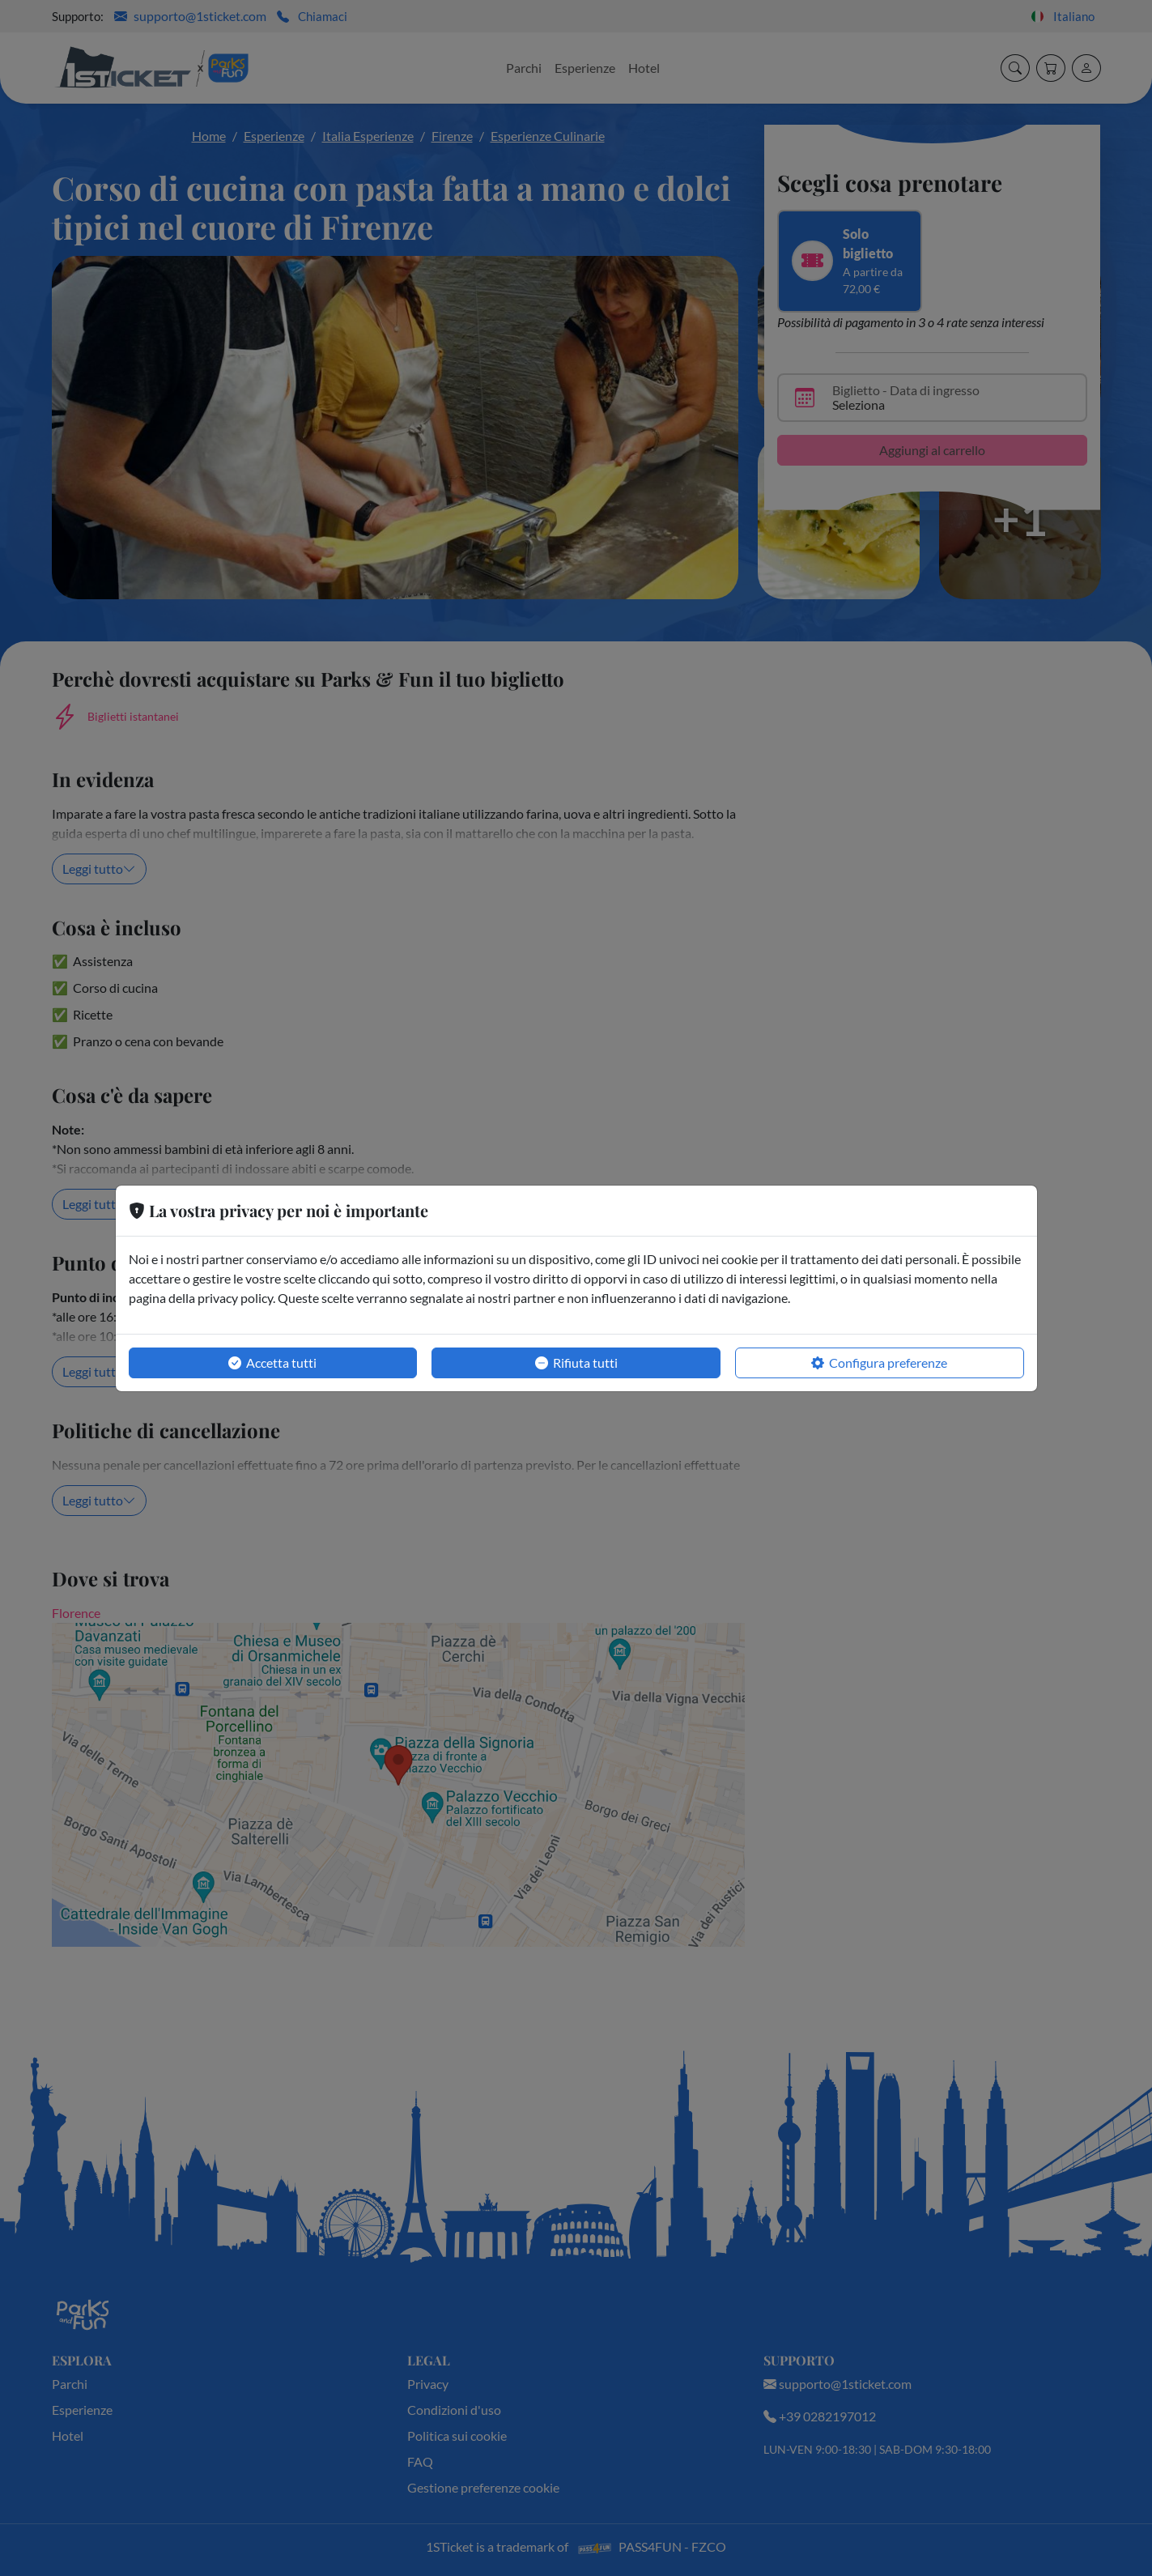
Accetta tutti (272, 1363)
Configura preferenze (879, 1363)
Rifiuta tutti (576, 1363)
